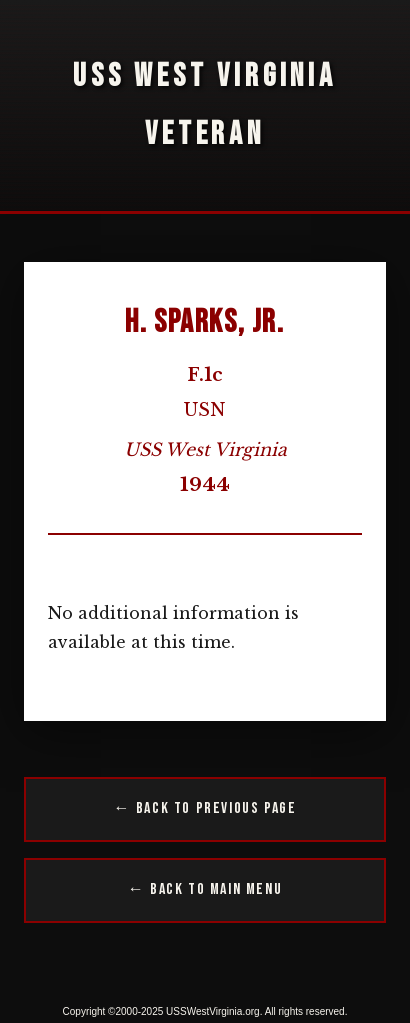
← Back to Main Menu (205, 889)
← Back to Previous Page (205, 808)
